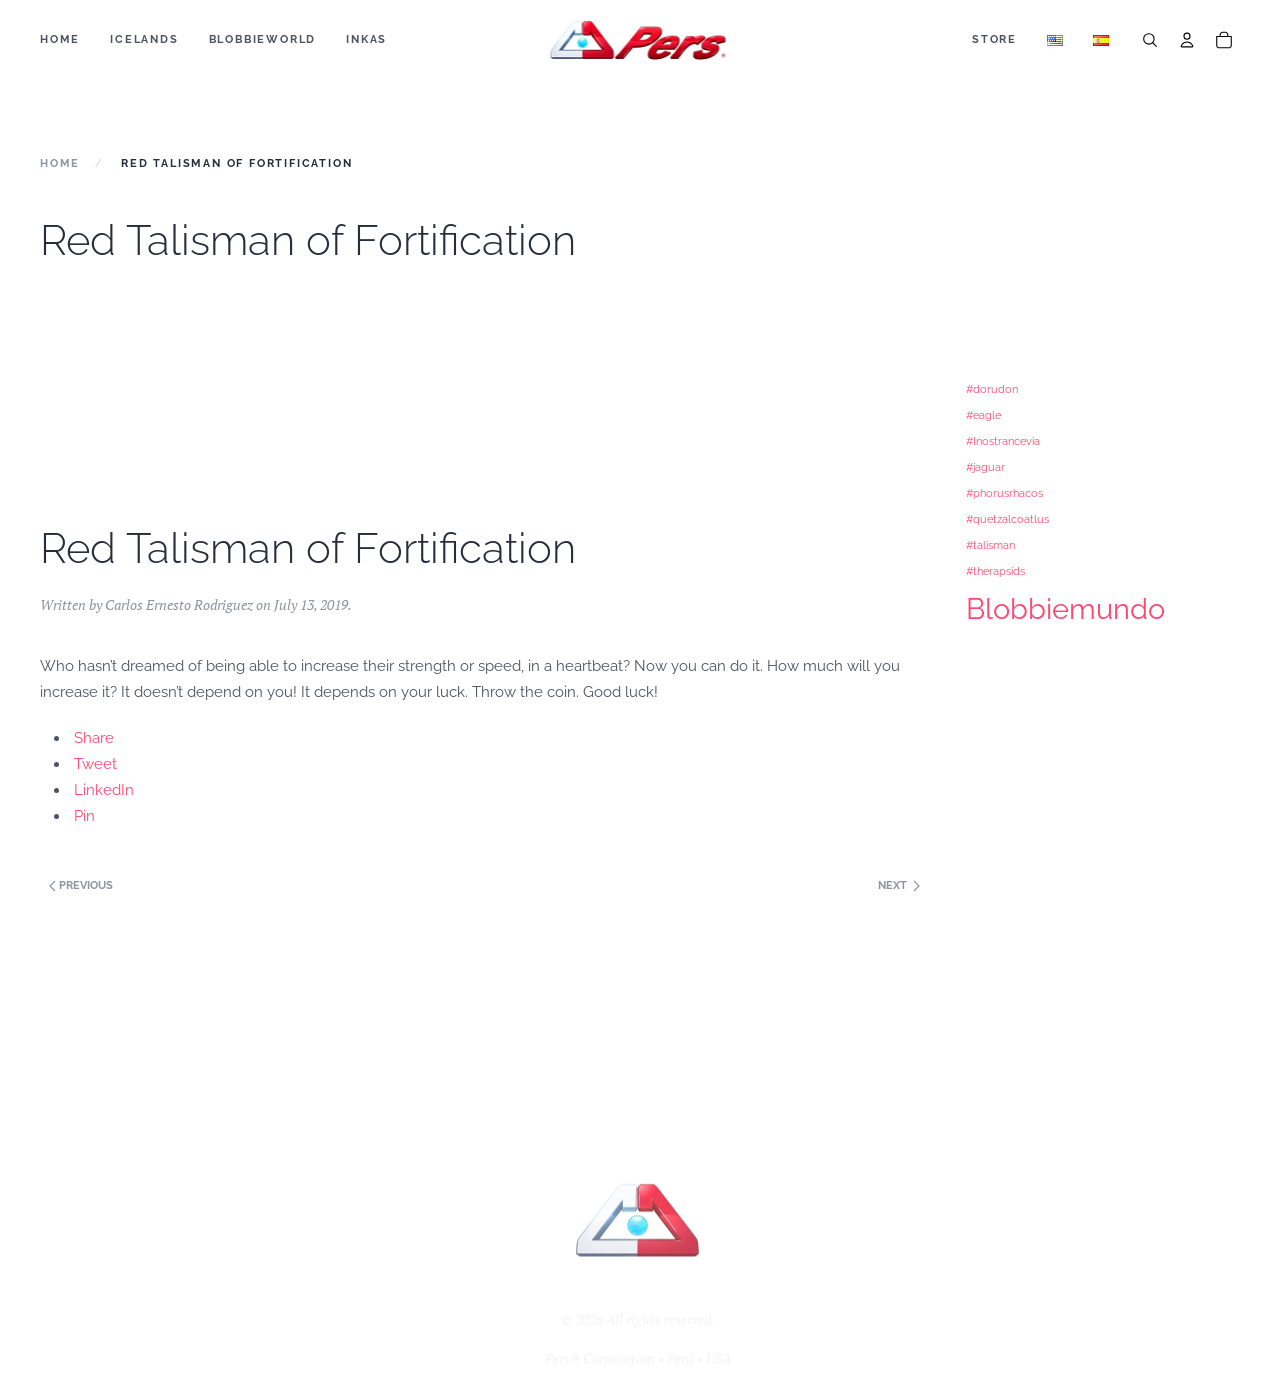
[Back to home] (637, 40)
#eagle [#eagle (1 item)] (983, 415)
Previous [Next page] (79, 885)
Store (994, 39)
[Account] (1187, 40)
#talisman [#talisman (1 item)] (990, 545)
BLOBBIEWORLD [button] (263, 39)
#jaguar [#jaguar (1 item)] (985, 467)
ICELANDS (144, 39)
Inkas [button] (366, 39)
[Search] (1150, 40)
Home (60, 39)
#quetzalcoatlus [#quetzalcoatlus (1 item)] (1007, 519)
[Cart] (1224, 40)
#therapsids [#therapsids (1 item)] (995, 571)
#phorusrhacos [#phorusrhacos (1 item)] (1004, 493)
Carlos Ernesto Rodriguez (179, 604)
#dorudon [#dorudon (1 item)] (992, 389)
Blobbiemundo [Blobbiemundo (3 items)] (1065, 608)
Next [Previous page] (899, 885)
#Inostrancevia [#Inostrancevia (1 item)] (1003, 441)
